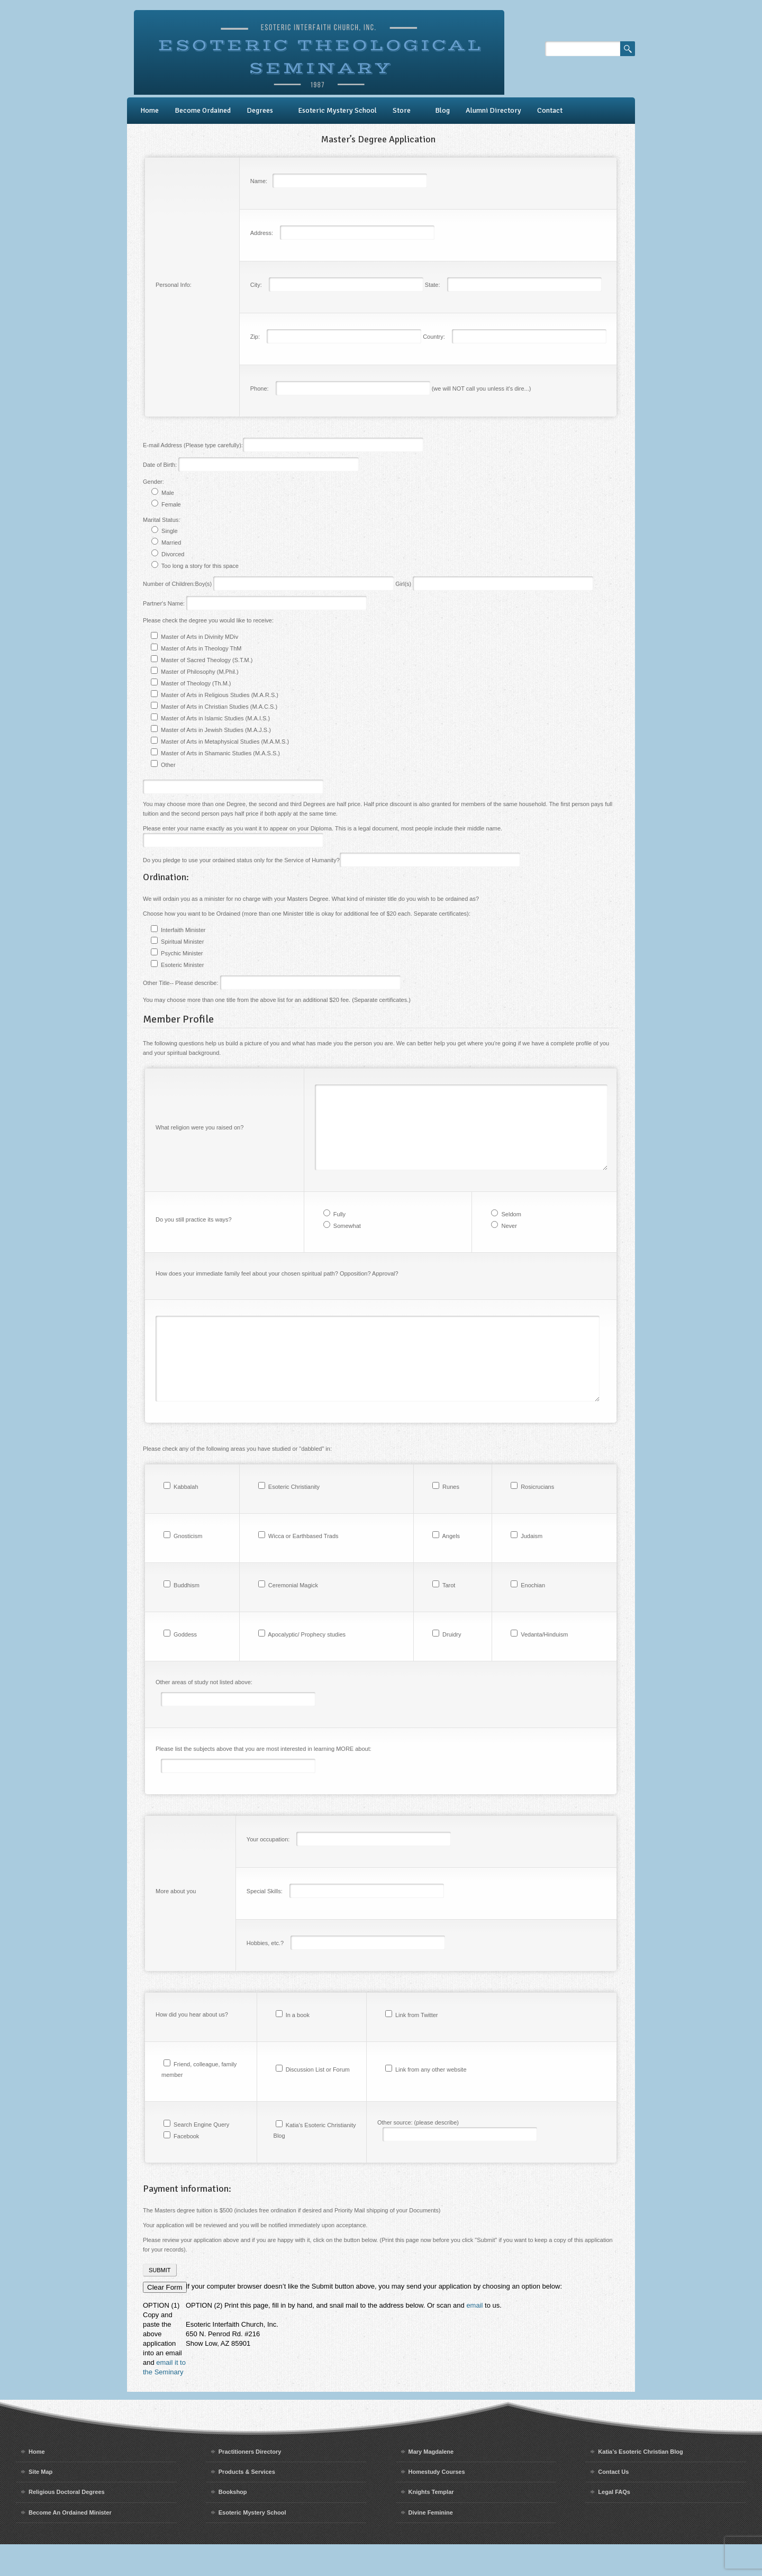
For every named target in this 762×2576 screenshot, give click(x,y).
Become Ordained (203, 110)
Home (149, 110)
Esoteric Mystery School (337, 110)
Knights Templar (431, 2523)
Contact (550, 110)
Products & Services (247, 2503)
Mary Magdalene (431, 2483)
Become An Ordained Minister (70, 2544)
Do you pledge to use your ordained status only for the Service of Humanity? (331, 860)
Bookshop (233, 2523)
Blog (442, 110)
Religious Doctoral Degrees (67, 2523)
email (474, 2337)
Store (402, 110)
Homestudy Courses (437, 2503)
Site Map (40, 2503)
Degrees (260, 110)
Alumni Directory (493, 110)
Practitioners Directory (250, 2483)
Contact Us (613, 2503)
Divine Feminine (431, 2544)
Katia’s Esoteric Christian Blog (640, 2483)
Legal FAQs (614, 2523)
